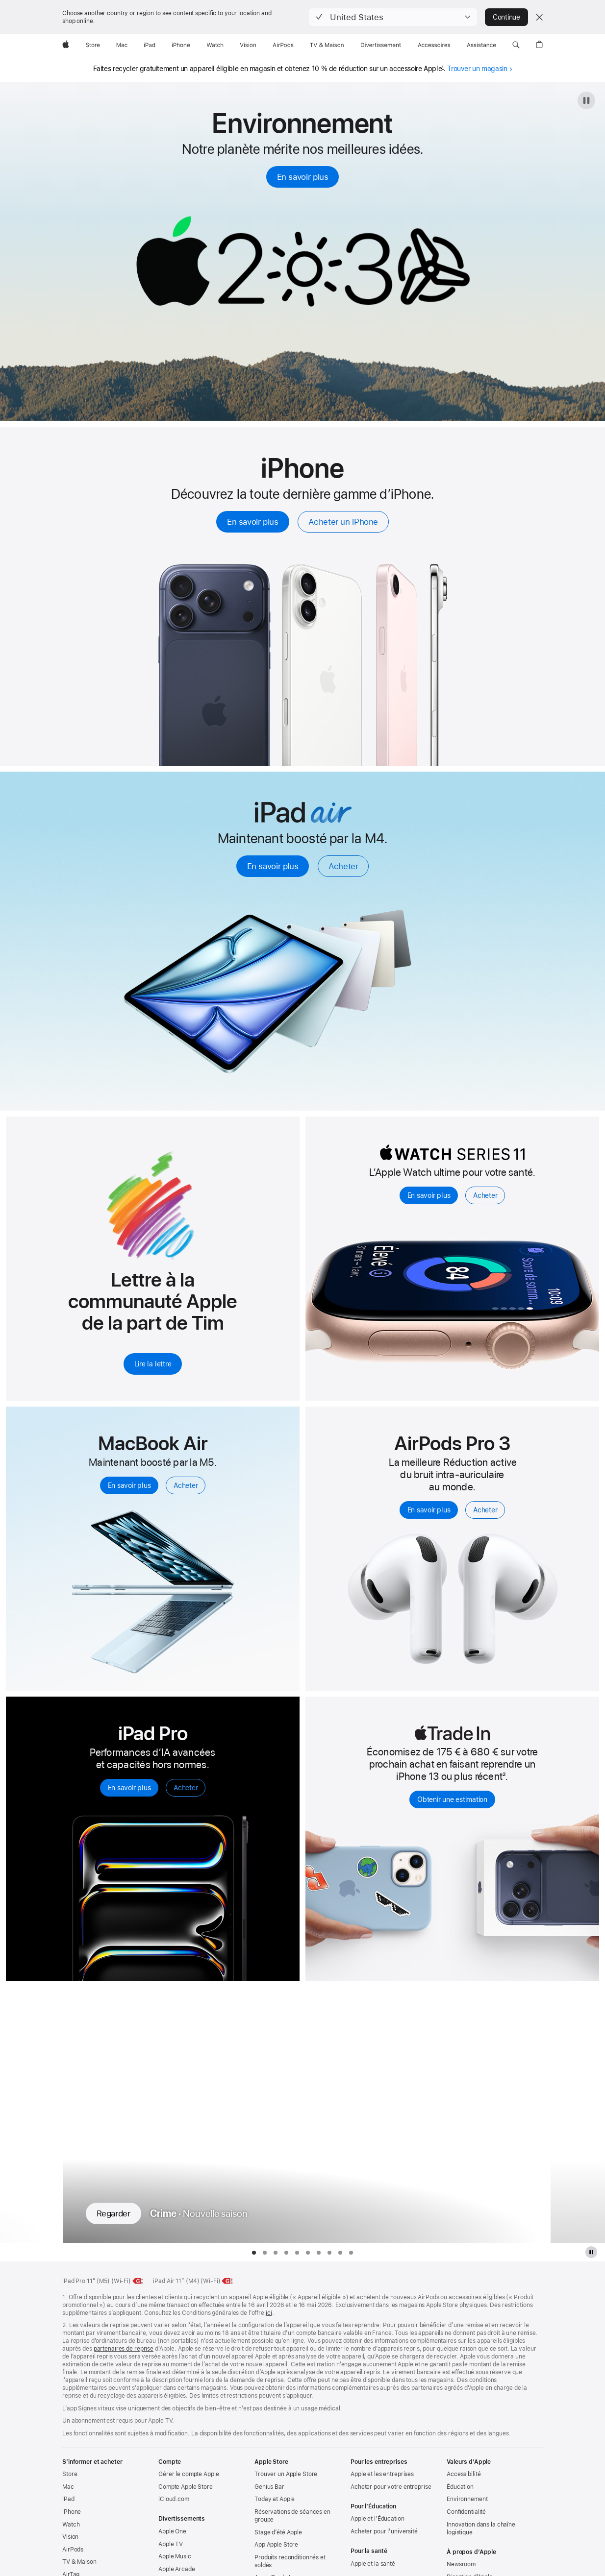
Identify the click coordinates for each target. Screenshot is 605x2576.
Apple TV (170, 2544)
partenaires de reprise (123, 2348)
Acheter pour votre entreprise (391, 2486)
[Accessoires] (434, 45)
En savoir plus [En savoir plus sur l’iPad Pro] (129, 1788)
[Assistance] (481, 45)
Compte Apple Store (185, 2486)
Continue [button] (506, 17)
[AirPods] (283, 45)
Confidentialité (466, 2511)
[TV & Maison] (327, 45)
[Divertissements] (380, 45)
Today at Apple (274, 2499)
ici (269, 2312)
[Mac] (121, 45)
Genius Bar (269, 2486)
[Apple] (65, 45)
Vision (70, 2536)
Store (69, 2474)
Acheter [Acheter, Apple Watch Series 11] (485, 1195)
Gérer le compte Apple (188, 2474)
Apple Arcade (176, 2569)
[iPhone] (181, 45)
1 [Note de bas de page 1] (443, 68)
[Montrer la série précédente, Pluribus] (27, 2115)
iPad (68, 2499)
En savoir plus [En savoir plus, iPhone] (252, 522)
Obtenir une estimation (452, 1799)
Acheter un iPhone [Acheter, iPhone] (343, 522)
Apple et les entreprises (382, 2474)
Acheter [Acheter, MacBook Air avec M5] (186, 1485)
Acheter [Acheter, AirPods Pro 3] (485, 1510)
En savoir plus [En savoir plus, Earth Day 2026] (302, 177)
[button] (393, 17)
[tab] (254, 2253)
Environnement (467, 2499)
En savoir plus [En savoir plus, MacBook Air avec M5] (129, 1485)
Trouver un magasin (479, 69)
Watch (70, 2524)
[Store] (92, 45)
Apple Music (174, 2556)
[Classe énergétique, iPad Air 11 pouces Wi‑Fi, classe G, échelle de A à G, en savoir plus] (227, 2281)
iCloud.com (173, 2499)
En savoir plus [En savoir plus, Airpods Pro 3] (429, 1510)
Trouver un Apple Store (285, 2474)
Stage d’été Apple (278, 2532)
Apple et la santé (373, 2563)
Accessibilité (463, 2474)
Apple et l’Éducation (377, 2518)
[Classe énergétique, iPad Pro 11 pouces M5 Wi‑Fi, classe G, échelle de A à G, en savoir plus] (138, 2281)
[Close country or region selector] (539, 17)
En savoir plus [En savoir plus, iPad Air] (273, 866)
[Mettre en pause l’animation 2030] (586, 100)
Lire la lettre (153, 1364)
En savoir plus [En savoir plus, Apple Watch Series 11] (429, 1195)
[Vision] (248, 45)
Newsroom (461, 2564)
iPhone (71, 2511)
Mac (68, 2486)
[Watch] (214, 45)
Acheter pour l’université (384, 2531)
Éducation (460, 2486)
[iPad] (149, 45)
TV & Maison (79, 2561)
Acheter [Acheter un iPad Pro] (186, 1788)
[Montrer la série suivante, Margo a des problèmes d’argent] (577, 2115)
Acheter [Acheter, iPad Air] (343, 866)
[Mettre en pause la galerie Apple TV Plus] (591, 2252)
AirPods (72, 2549)
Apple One (172, 2531)
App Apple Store (276, 2544)
